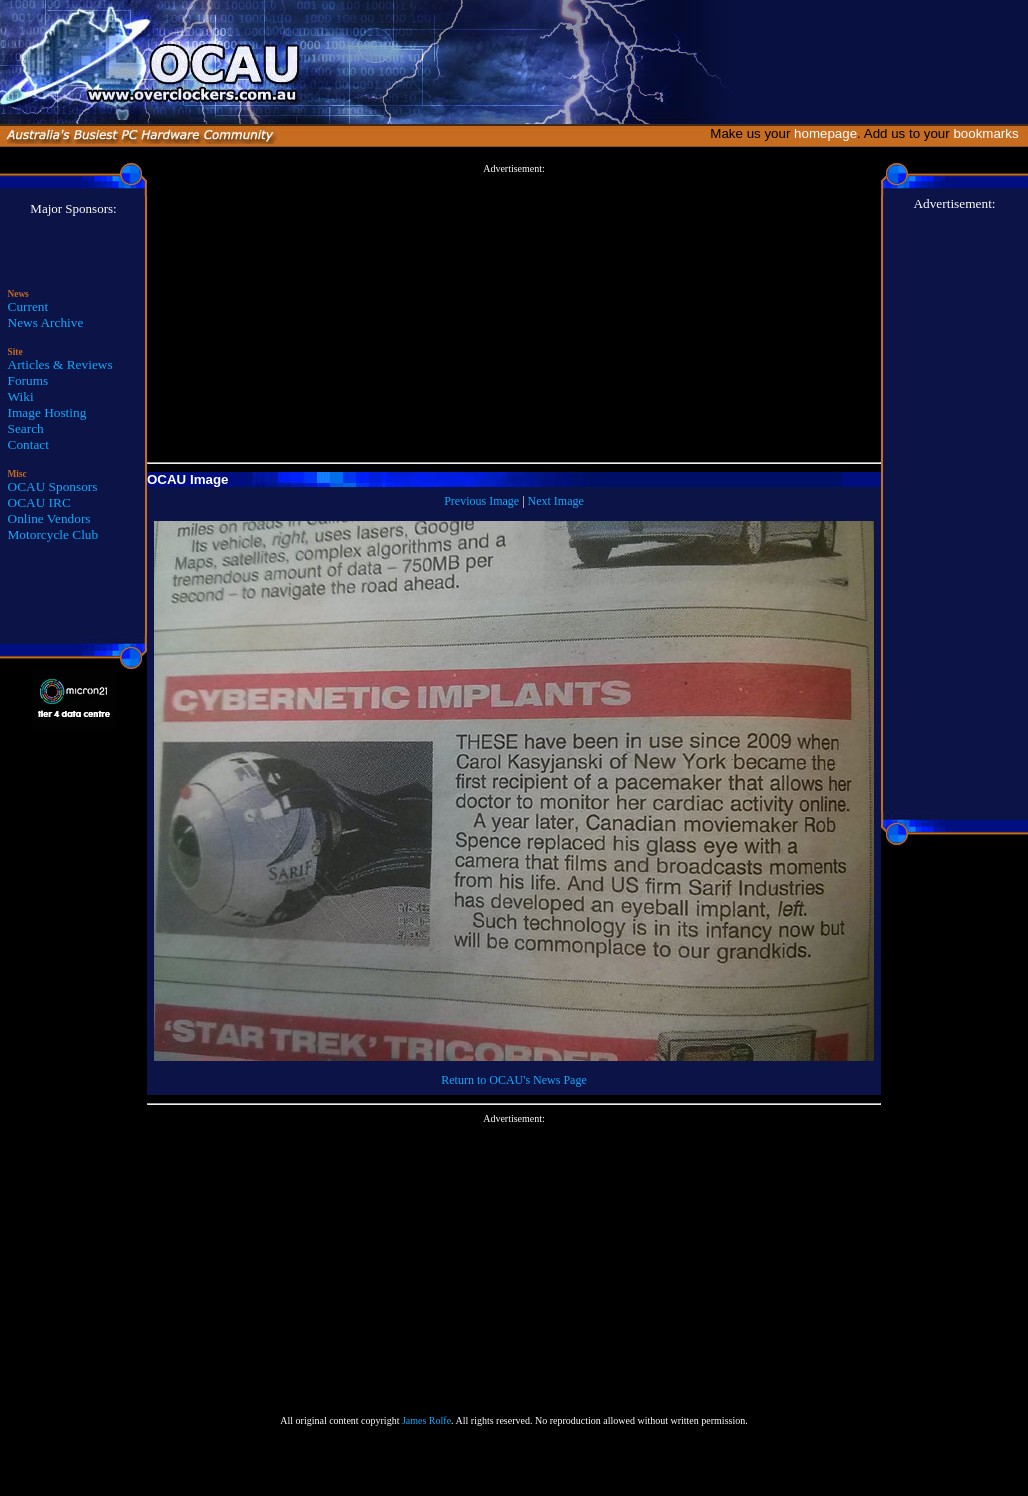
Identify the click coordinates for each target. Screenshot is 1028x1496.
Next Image (556, 501)
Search (26, 428)
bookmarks (989, 133)
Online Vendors (49, 518)
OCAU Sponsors (53, 486)
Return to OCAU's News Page (513, 1080)
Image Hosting (47, 412)
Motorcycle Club (53, 534)
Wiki (21, 396)
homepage (825, 133)
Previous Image (481, 501)
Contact (28, 444)
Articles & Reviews (60, 364)
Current (28, 306)
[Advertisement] (514, 314)
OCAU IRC (39, 502)
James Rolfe (426, 1420)
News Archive (46, 322)
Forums (28, 380)
